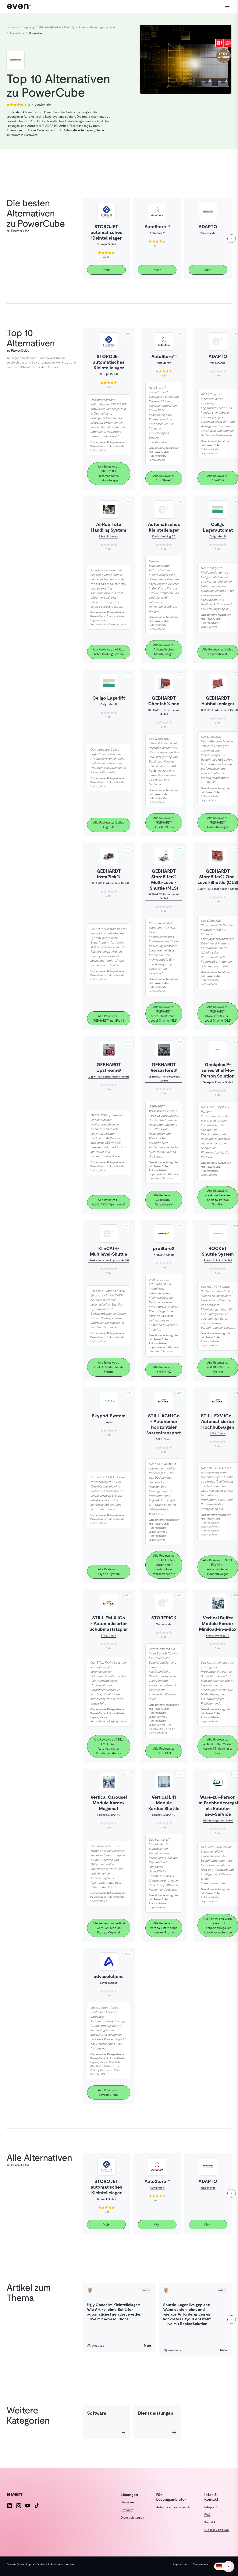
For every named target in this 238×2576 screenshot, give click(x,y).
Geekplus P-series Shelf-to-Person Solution (218, 1070)
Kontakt (209, 2522)
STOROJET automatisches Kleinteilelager (108, 362)
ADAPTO (217, 356)
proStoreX (164, 1248)
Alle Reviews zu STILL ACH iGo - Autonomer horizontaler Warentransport (163, 1565)
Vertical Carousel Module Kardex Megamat (109, 1803)
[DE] (222, 2566)
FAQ (207, 2514)
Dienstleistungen (132, 2517)
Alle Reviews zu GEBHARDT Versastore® (164, 1200)
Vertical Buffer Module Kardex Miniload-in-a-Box (218, 1623)
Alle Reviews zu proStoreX (164, 1369)
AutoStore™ (157, 232)
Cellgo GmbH (217, 536)
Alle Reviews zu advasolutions (108, 2092)
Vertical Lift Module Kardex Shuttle (163, 1803)
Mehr (106, 270)
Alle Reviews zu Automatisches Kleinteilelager (164, 649)
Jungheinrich (43, 104)
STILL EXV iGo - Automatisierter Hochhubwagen (218, 1421)
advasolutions (108, 1976)
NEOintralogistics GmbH (218, 1820)
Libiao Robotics (108, 536)
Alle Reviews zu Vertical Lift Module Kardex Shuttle (163, 1928)
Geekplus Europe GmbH (218, 1082)
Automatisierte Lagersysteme (108, 624)
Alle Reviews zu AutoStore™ (164, 478)
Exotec (109, 1422)
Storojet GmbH (106, 244)
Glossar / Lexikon (216, 2530)
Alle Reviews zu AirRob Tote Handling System (108, 652)
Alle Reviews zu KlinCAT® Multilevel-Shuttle (108, 1367)
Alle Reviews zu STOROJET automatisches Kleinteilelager (108, 473)
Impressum (180, 2564)
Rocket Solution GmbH (218, 1260)
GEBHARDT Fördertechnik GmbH (164, 712)
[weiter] (231, 238)
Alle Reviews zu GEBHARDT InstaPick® (109, 1018)
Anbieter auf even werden (174, 2507)
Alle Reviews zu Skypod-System (109, 1571)
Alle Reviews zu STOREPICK (164, 1751)
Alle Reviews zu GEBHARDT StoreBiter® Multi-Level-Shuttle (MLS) (164, 1013)
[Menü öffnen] (227, 6)
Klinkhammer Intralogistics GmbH (108, 1260)
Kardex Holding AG (164, 536)
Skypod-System (109, 1415)
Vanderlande (207, 232)
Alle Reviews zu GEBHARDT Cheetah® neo (164, 822)
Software (127, 2510)
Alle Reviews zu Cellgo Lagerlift (108, 825)
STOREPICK (163, 1617)
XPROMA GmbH (164, 1254)
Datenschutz (200, 2564)
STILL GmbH (164, 1439)
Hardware (127, 2502)
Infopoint (210, 2507)
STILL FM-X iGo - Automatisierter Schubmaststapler (108, 1623)
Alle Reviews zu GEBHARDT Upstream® (108, 1202)
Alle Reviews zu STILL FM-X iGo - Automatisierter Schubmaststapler (108, 1746)
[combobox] (223, 2566)
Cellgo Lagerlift (108, 698)
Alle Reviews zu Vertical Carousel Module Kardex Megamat (108, 1928)
